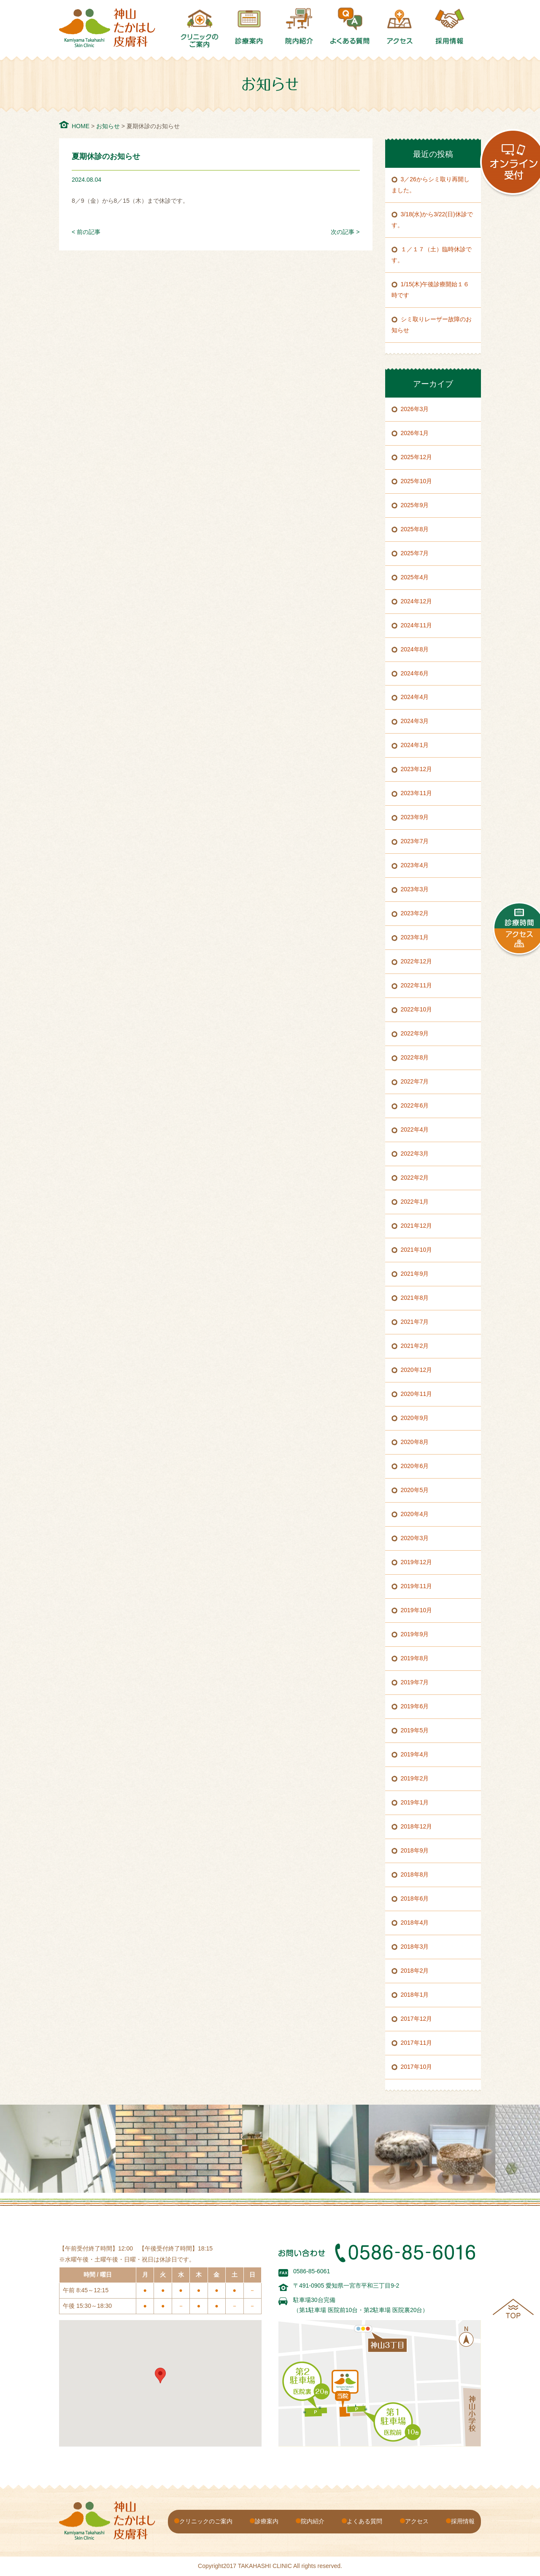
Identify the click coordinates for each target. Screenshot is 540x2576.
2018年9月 (415, 1850)
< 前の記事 (86, 232)
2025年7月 (415, 553)
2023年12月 (416, 769)
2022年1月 (415, 1201)
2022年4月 (415, 1129)
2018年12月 (416, 1826)
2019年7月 (415, 1682)
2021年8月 (415, 1297)
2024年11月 (416, 625)
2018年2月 (415, 1970)
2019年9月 (415, 1634)
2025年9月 (415, 505)
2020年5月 (415, 1490)
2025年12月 (416, 457)
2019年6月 (415, 1706)
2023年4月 (415, 865)
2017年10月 (416, 2066)
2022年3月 (415, 1153)
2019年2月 (415, 1778)
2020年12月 (416, 1369)
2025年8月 (415, 529)
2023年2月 (415, 913)
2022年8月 (415, 1057)
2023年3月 (415, 889)
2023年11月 (416, 793)
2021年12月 (416, 1225)
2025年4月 (415, 577)
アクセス (417, 2521)
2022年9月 (415, 1033)
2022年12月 (416, 961)
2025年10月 (416, 481)
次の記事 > (345, 232)
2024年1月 (415, 745)
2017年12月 (416, 2018)
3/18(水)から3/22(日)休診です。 (432, 220)
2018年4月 (415, 1922)
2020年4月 (415, 1514)
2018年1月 (415, 1994)
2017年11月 (416, 2042)
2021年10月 (416, 1249)
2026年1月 (415, 433)
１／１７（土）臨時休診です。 (432, 255)
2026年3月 (415, 409)
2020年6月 (415, 1466)
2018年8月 (415, 1874)
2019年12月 (416, 1562)
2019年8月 (415, 1658)
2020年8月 (415, 1442)
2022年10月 (416, 1009)
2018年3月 (415, 1946)
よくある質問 (364, 2521)
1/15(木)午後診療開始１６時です (431, 289)
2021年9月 (415, 1273)
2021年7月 (415, 1321)
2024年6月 (415, 673)
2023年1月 (415, 937)
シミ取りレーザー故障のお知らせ (432, 324)
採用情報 (463, 2521)
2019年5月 (415, 1730)
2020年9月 (415, 1417)
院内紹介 (312, 2521)
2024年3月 (415, 721)
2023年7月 (415, 841)
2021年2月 (415, 1345)
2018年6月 (415, 1898)
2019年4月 (415, 1754)
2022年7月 (415, 1081)
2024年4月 (415, 697)
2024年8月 (415, 649)
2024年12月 (416, 601)
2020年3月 (415, 1538)
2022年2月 (415, 1177)
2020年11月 (416, 1393)
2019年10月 (416, 1610)
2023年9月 (415, 817)
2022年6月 (415, 1105)
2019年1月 (415, 1802)
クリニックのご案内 (205, 2521)
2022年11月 (416, 985)
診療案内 (266, 2521)
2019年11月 (416, 1586)
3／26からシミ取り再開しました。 (431, 185)
